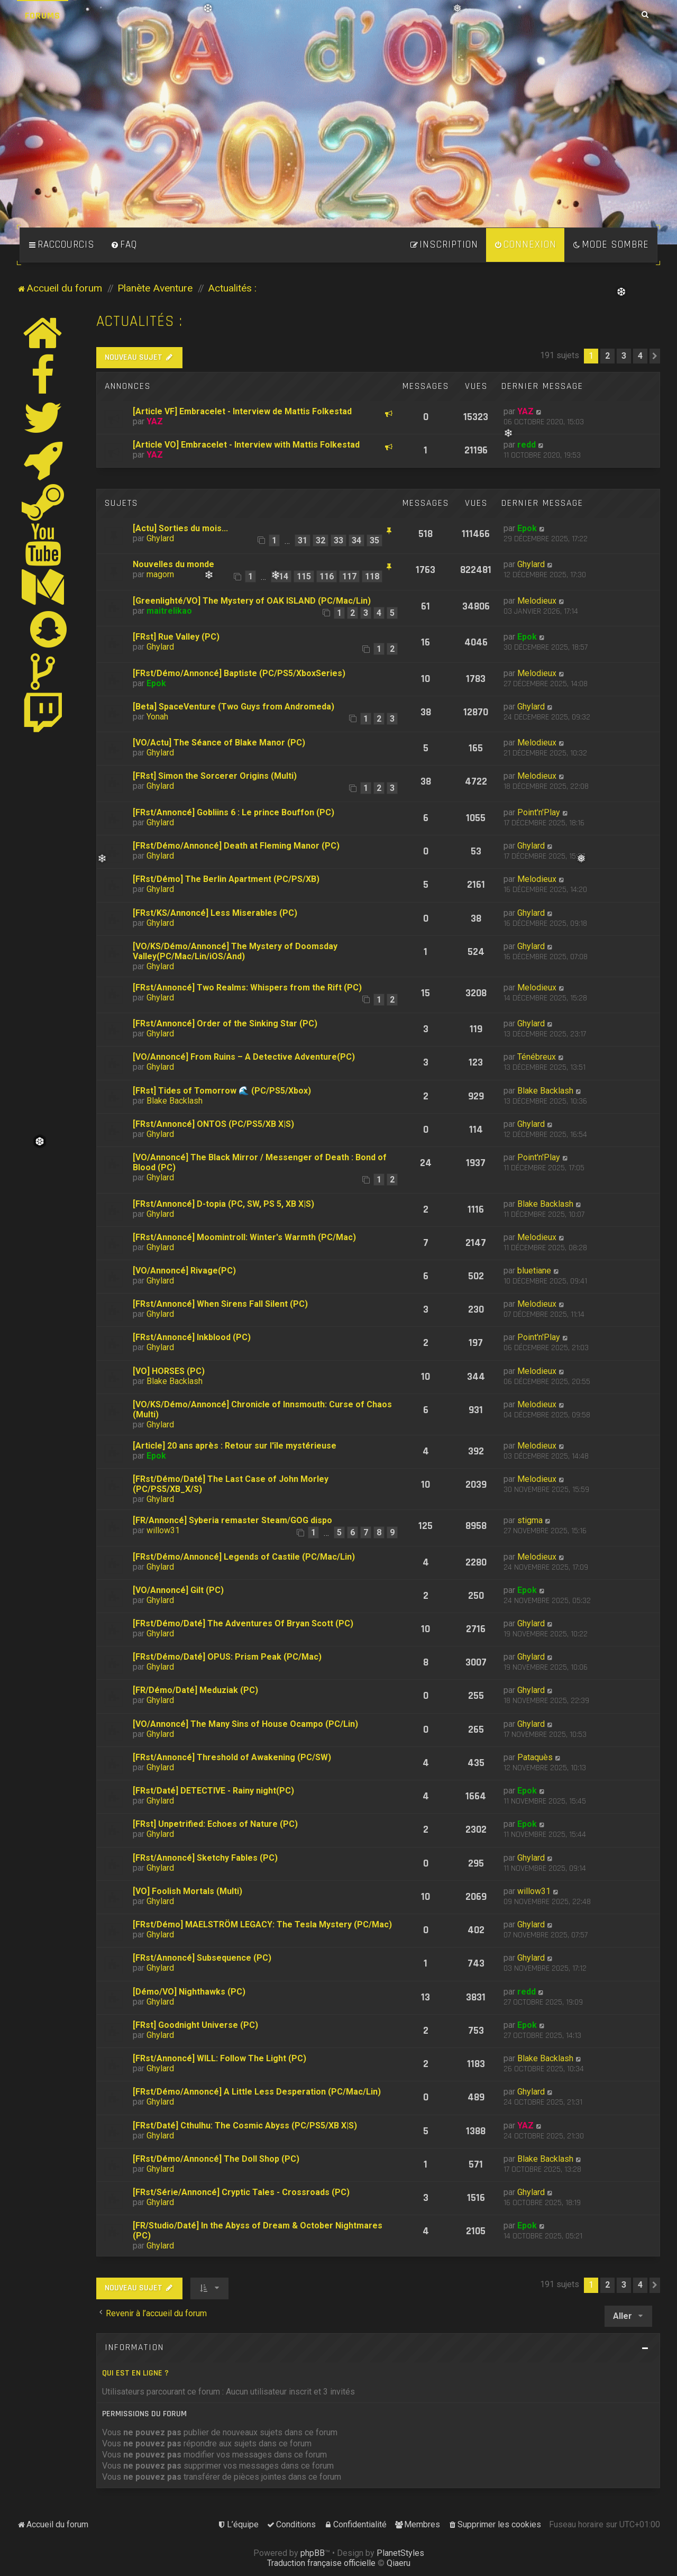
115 (304, 576)
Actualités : (139, 321)
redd (526, 445)
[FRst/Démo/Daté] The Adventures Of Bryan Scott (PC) (243, 1623)
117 (349, 576)
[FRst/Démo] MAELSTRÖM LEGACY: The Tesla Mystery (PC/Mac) (262, 1924)
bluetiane (534, 1271)
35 (374, 540)
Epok (527, 528)
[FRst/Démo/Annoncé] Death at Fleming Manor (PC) (236, 846)
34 (356, 540)
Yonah (157, 717)
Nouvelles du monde (173, 564)
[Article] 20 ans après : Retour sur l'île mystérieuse (234, 1446)
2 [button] (607, 356)
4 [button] (640, 356)
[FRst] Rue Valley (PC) (176, 637)
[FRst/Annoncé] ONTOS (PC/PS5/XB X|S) (213, 1124)
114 (281, 576)
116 (326, 576)
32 (320, 540)
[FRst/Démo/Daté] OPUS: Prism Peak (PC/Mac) (227, 1657)
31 (302, 540)
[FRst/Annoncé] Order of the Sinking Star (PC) (225, 1023)
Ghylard (160, 538)
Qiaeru (398, 2563)
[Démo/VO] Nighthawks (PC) (189, 1992)
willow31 (163, 1530)
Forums (42, 16)
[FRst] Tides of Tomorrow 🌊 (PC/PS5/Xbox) (222, 1091)
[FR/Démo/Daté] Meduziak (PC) (195, 1690)
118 (372, 576)
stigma (530, 1520)
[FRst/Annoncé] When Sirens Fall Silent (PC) (220, 1304)
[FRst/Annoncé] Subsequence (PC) (202, 1958)
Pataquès (535, 1757)
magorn (160, 574)
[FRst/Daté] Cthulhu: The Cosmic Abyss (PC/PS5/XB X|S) (245, 2125)
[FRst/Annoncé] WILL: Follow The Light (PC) (219, 2058)
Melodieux (536, 601)
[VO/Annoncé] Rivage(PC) (184, 1271)
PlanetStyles (400, 2553)
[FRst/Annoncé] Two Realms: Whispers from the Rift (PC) (247, 987)
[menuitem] (124, 245)
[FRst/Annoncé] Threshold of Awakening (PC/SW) (232, 1757)
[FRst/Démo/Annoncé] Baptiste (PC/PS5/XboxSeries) (239, 673)
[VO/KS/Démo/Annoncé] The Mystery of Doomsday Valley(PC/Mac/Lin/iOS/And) (235, 951)
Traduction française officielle (321, 2563)
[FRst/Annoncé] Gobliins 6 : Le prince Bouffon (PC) (233, 812)
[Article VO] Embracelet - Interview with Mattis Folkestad (246, 445)
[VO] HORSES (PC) (169, 1371)
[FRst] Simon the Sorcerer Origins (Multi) (215, 776)
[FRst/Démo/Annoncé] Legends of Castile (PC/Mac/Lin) (244, 1557)
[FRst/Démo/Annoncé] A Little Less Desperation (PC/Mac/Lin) (257, 2092)
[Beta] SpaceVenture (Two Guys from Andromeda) (233, 707)
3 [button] (623, 356)
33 (338, 540)
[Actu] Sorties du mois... (180, 528)
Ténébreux (536, 1057)
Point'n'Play (538, 812)
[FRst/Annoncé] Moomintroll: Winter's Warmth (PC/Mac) (244, 1237)
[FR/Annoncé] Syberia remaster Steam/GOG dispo (232, 1520)
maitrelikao (169, 611)
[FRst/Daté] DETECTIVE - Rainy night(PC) (213, 1791)
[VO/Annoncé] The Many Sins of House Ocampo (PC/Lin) (245, 1724)
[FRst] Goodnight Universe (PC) (195, 2025)
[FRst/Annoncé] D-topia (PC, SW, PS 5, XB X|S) (223, 1204)
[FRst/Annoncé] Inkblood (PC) (192, 1337)
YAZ (155, 421)
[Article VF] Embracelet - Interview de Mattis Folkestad (242, 411)
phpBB (312, 2553)
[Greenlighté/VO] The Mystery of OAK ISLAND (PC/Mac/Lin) (252, 601)
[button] (654, 356)
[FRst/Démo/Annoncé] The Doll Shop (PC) (216, 2159)
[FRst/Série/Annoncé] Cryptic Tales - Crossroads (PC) (241, 2192)
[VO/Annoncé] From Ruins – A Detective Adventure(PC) (244, 1057)
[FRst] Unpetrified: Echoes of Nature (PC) (215, 1824)
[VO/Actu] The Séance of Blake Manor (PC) (219, 743)
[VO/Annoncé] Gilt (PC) (178, 1590)
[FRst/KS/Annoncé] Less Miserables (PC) (215, 913)
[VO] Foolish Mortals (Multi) (187, 1891)
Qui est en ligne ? (135, 2373)
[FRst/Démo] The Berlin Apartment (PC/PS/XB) (226, 879)
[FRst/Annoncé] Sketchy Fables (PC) (205, 1858)
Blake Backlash (175, 1101)
